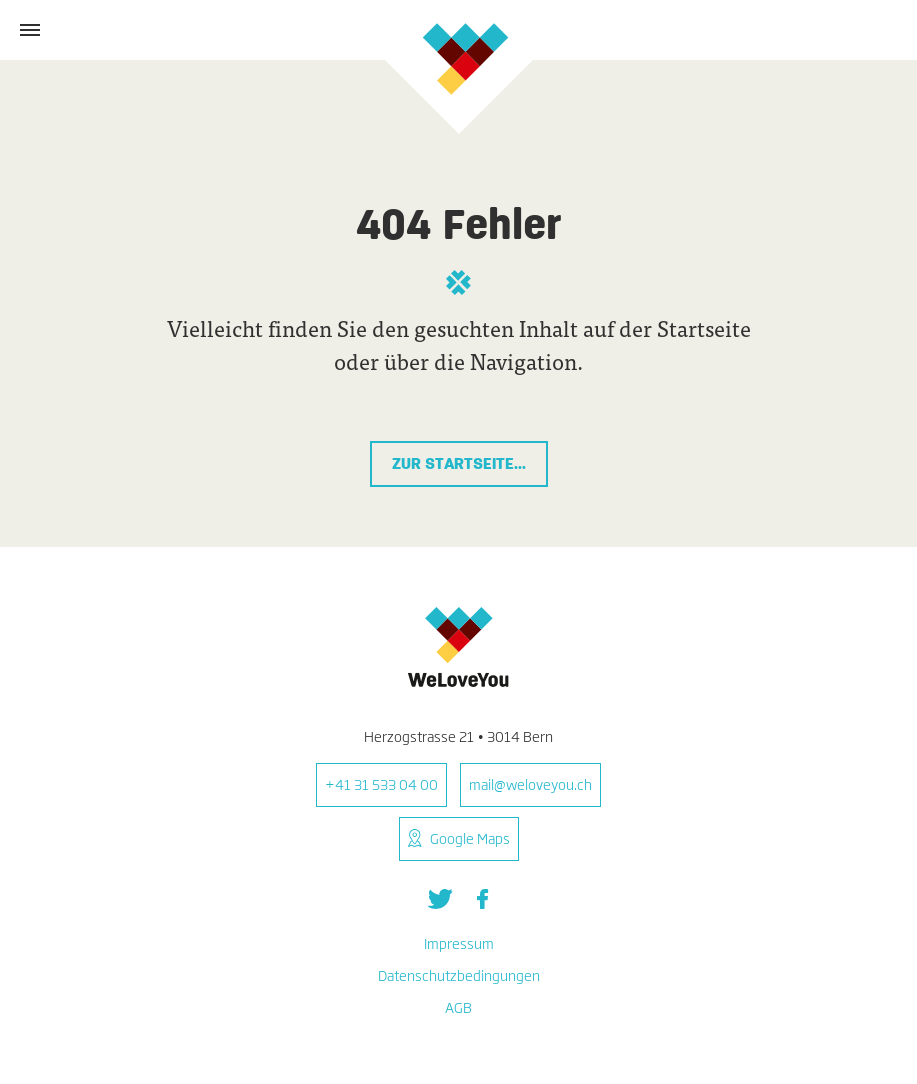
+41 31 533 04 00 (381, 784)
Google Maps (470, 838)
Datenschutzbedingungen (459, 975)
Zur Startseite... (459, 464)
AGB (458, 1007)
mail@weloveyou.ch (530, 784)
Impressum (459, 943)
